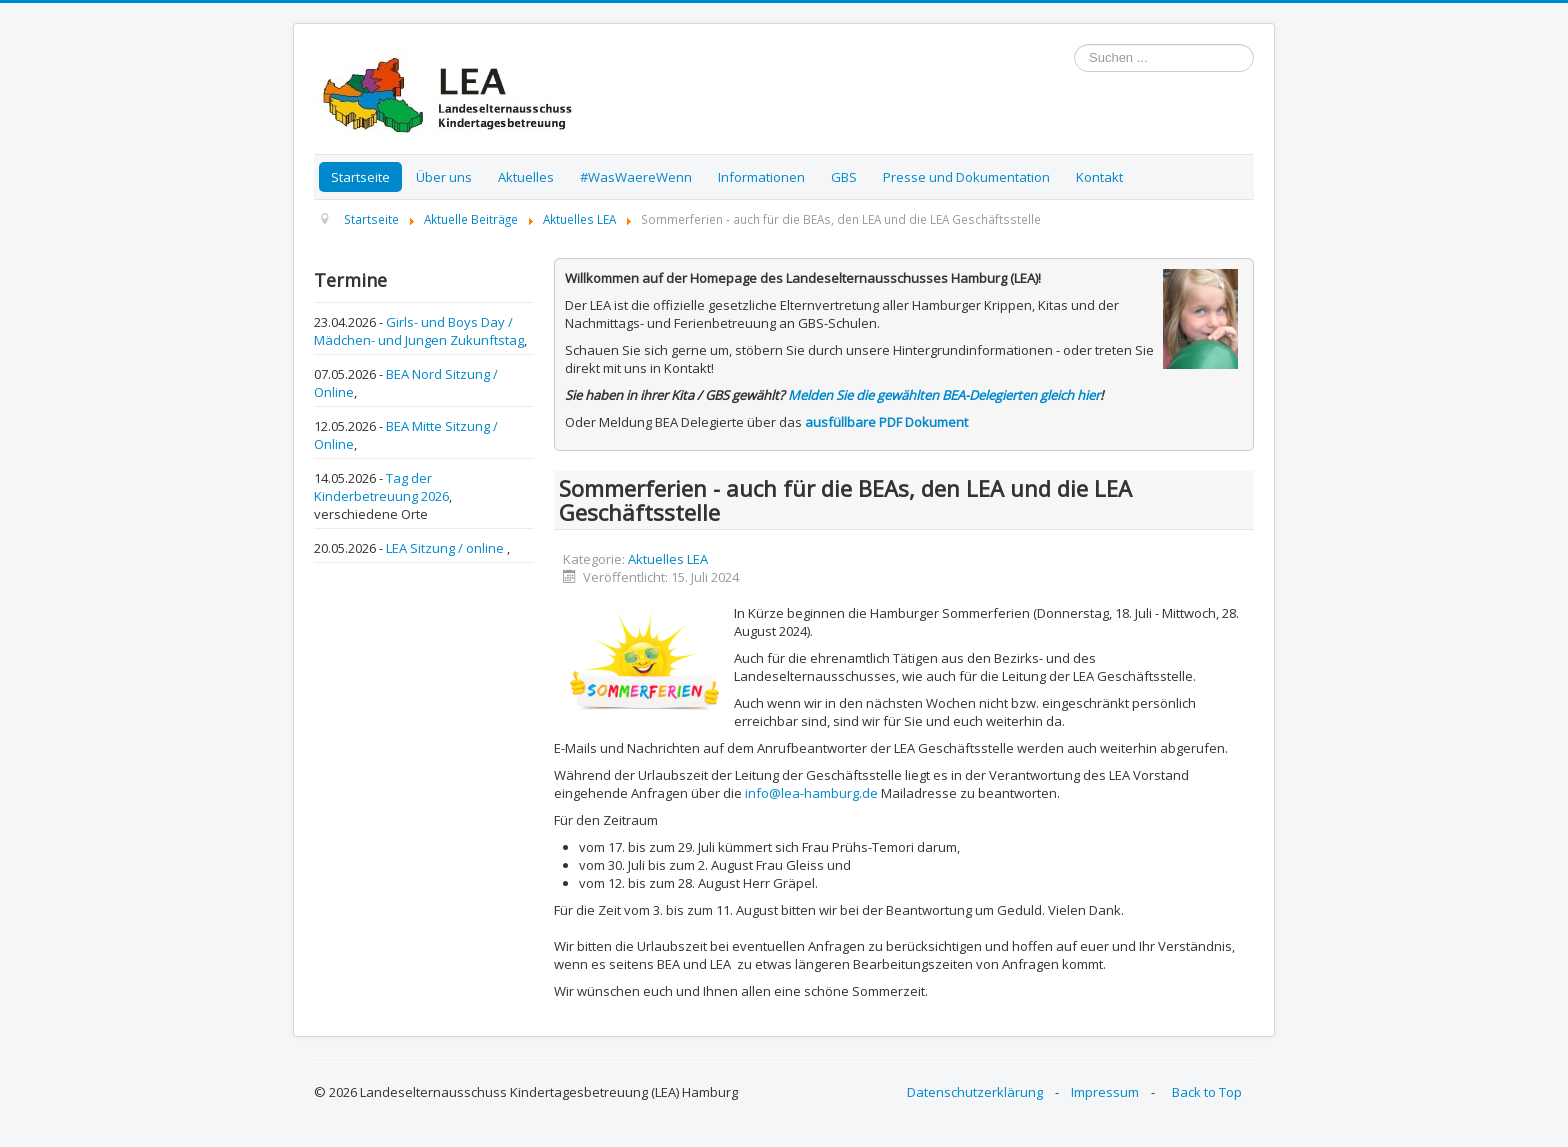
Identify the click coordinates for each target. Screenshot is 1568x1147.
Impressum (1105, 1092)
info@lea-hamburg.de (811, 793)
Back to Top (1207, 1092)
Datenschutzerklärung (975, 1092)
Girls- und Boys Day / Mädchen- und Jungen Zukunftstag (419, 331)
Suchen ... (1074, 44)
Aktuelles (526, 177)
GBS (844, 177)
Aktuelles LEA (668, 559)
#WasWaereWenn (636, 177)
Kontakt (1099, 177)
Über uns (444, 177)
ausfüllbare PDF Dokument (886, 422)
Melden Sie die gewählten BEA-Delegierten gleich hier (944, 395)
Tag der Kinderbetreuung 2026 (381, 487)
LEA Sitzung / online (446, 548)
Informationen (761, 177)
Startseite (360, 177)
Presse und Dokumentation (966, 177)
